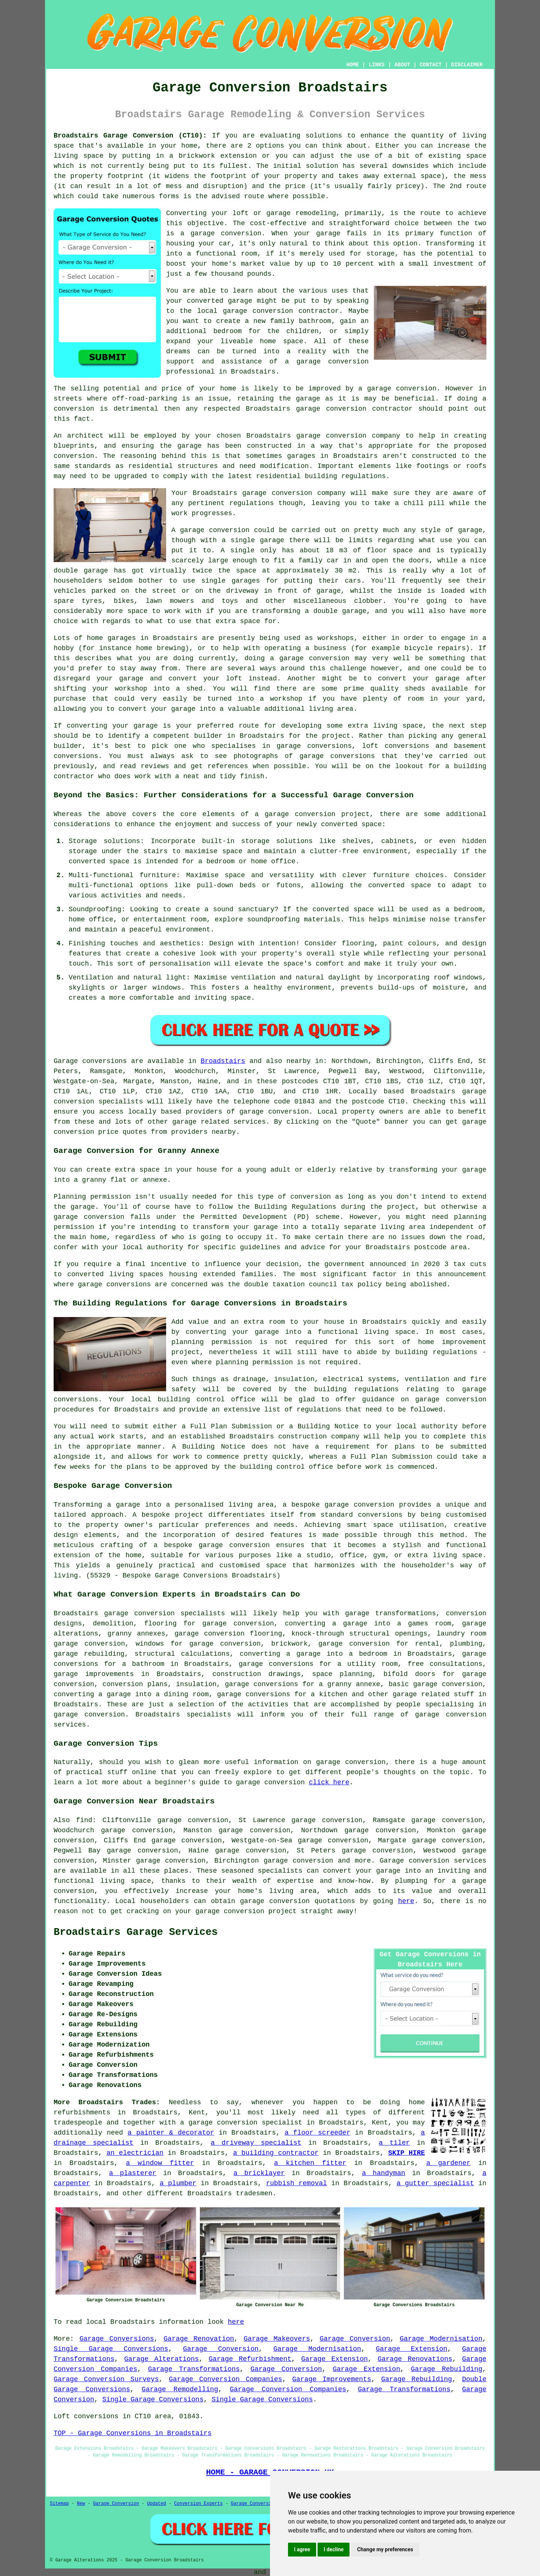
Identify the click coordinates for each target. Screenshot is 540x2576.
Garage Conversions (117, 2339)
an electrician (135, 2153)
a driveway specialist (256, 2143)
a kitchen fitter (310, 2163)
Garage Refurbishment (249, 2359)
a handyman (383, 2173)
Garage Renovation (199, 2339)
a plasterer (132, 2173)
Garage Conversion (355, 2339)
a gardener (448, 2163)
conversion (416, 388)
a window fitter (160, 2163)
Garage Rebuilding (447, 2369)
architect (85, 436)
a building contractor (275, 2153)
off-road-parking (144, 398)
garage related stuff (433, 1694)
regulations (251, 503)
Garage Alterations (161, 2359)
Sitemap (59, 2503)
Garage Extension (411, 2349)
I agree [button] (302, 2549)
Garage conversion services (433, 1860)
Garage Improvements (331, 2379)
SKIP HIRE (406, 2153)
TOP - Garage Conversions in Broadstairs (133, 2433)
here (406, 1901)
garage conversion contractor (281, 311)
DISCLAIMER (467, 65)
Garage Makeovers (277, 2339)
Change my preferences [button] (385, 2549)
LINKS (376, 65)
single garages (230, 581)
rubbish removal (296, 2183)
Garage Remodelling (180, 2389)
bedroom (227, 331)
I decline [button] (334, 2549)
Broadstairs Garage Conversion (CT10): (130, 135)
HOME (352, 65)
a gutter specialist (435, 2183)
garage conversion (225, 233)
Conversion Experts (198, 2503)
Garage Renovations (415, 2359)
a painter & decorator (171, 2132)
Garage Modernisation (441, 2339)
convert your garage (156, 709)
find (84, 1820)
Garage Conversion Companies (225, 2379)
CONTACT (431, 65)
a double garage (335, 611)
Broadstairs (223, 1061)
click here (329, 1782)
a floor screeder (318, 2132)
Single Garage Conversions (111, 2349)
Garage (66, 1061)
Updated (156, 2503)
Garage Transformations (194, 2369)
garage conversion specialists (164, 1613)
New (81, 2503)
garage (470, 530)
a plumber (178, 2183)
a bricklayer (259, 2173)
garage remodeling (301, 213)
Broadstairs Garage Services (136, 1932)
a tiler (394, 2143)
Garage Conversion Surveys (106, 2379)
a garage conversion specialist (241, 2122)
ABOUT (402, 65)
